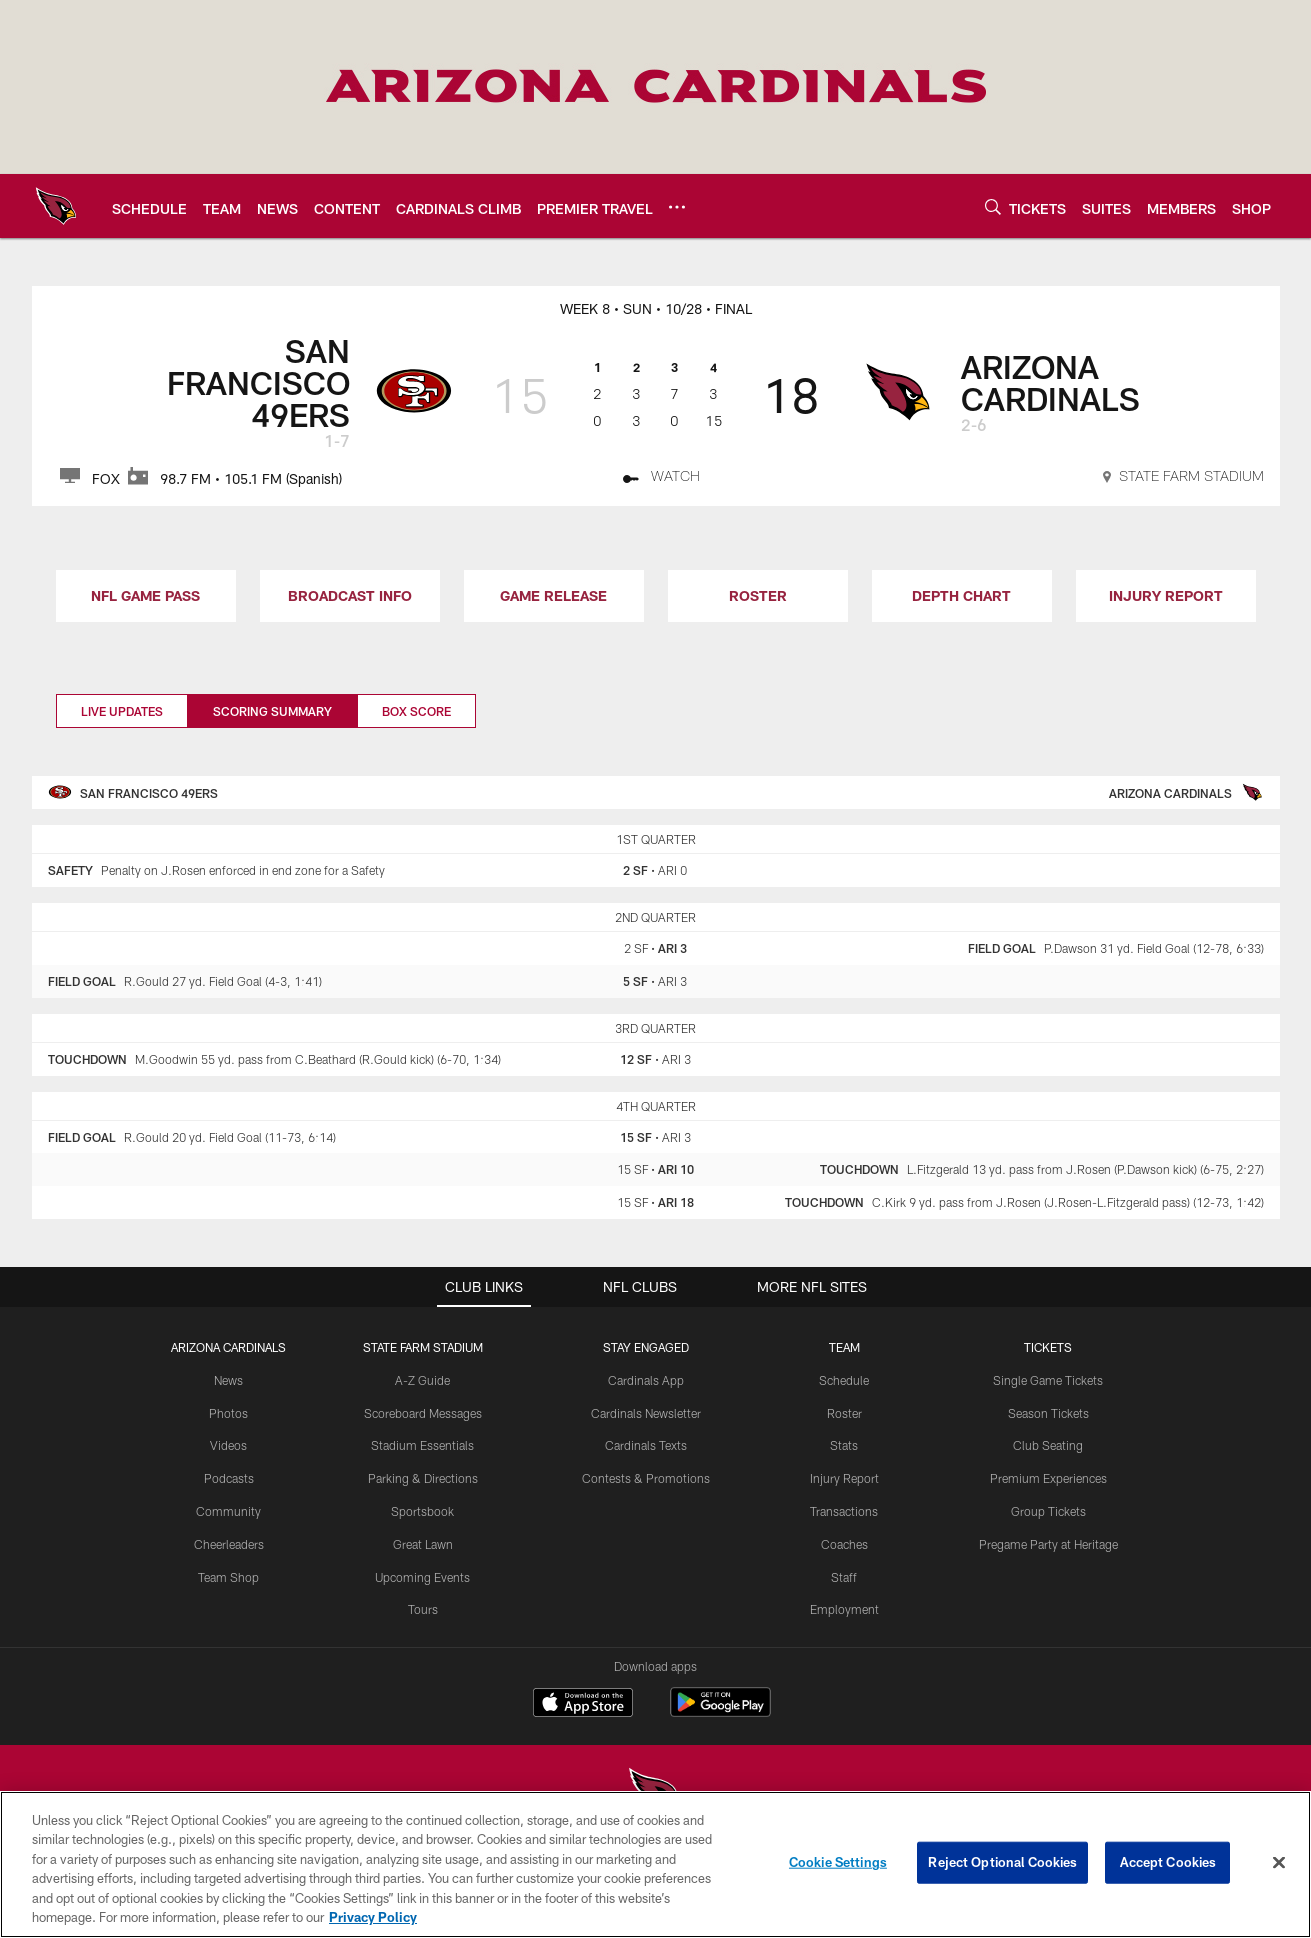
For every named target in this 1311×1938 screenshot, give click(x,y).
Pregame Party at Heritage (1048, 1544)
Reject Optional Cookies (1002, 1874)
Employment (844, 1609)
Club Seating (1048, 1445)
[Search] (993, 206)
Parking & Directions (423, 1478)
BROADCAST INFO (350, 595)
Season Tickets (1048, 1413)
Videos (228, 1445)
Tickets (1048, 1347)
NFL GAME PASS (145, 595)
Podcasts (229, 1478)
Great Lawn (423, 1544)
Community (228, 1511)
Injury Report (844, 1478)
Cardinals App (646, 1380)
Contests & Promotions (646, 1478)
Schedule (844, 1380)
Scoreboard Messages (423, 1413)
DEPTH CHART (961, 595)
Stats (844, 1445)
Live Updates (122, 711)
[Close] (1279, 1875)
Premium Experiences (1048, 1478)
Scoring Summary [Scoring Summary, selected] (272, 711)
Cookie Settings (838, 1874)
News (228, 1380)
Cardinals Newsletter (646, 1413)
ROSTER (758, 595)
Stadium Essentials (422, 1445)
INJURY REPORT (1166, 595)
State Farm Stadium (423, 1347)
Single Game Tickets (1048, 1380)
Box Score (416, 711)
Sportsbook (422, 1511)
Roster (844, 1413)
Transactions (844, 1511)
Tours (423, 1609)
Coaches (844, 1544)
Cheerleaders (229, 1544)
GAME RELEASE (553, 595)
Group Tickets (1048, 1511)
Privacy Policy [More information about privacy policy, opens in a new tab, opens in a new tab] (373, 1929)
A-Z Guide (422, 1380)
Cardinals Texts (646, 1445)
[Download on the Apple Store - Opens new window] (583, 1705)
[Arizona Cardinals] (656, 1795)
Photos (228, 1413)
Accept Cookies (1168, 1874)
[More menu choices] (677, 207)
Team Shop (228, 1577)
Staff (844, 1577)
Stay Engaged (646, 1347)
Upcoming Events (422, 1577)
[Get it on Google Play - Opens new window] (720, 1712)
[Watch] (661, 479)
